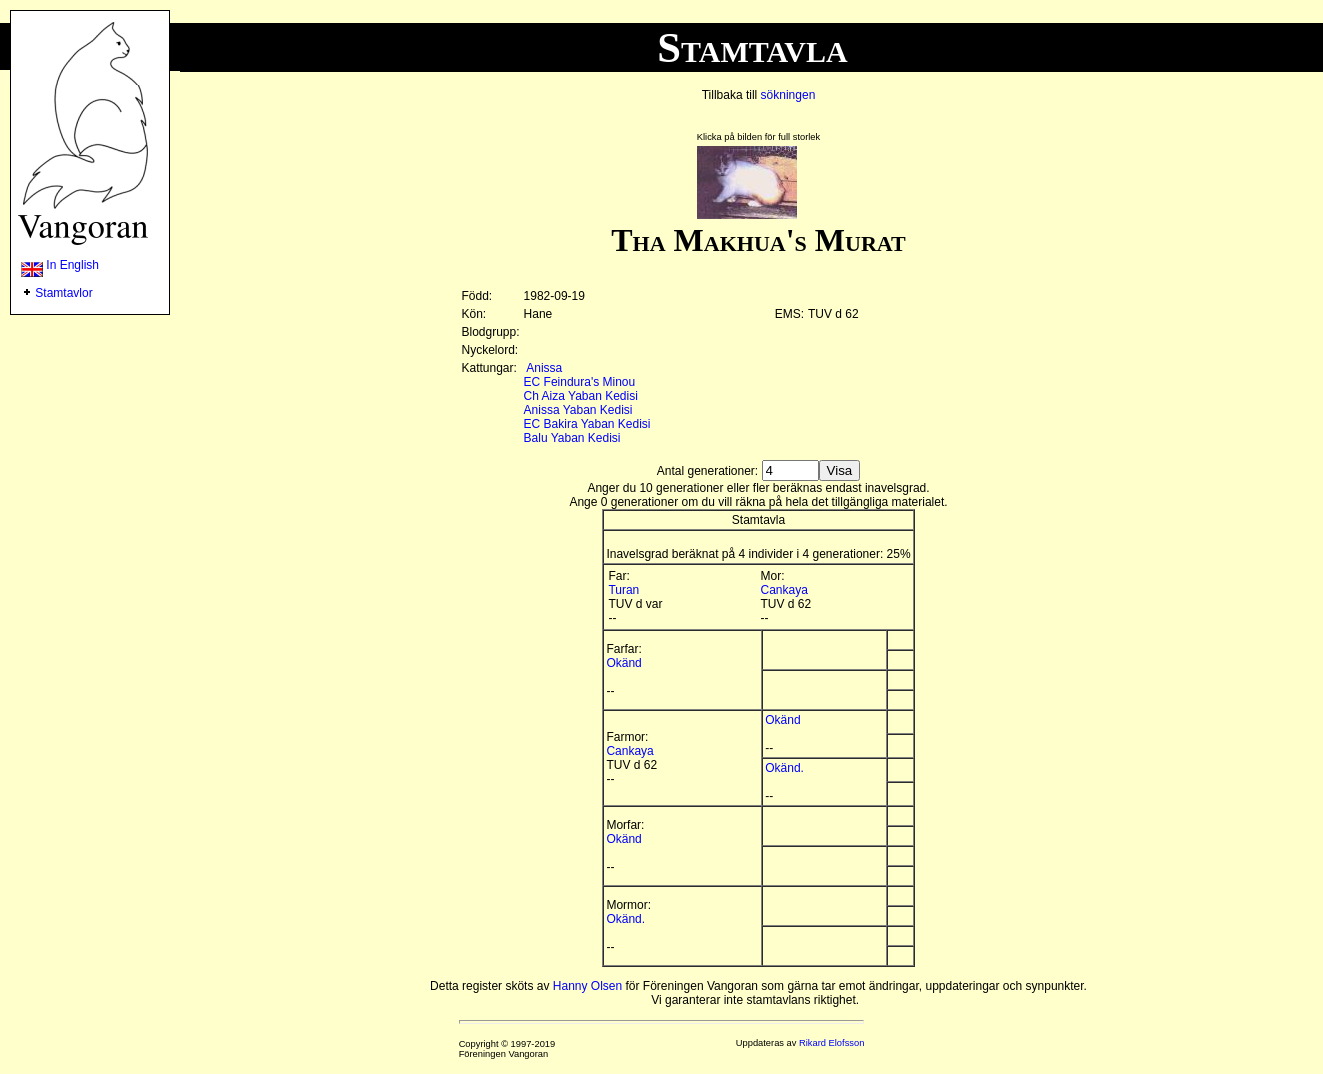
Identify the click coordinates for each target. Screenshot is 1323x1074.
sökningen (788, 95)
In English (60, 265)
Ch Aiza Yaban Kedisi (581, 396)
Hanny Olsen (587, 986)
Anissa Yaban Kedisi (578, 410)
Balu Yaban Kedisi (572, 438)
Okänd (623, 663)
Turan (623, 590)
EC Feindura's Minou (580, 382)
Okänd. (784, 768)
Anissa (544, 368)
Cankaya (783, 590)
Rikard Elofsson (831, 1043)
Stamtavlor (63, 293)
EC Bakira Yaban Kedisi (587, 424)
